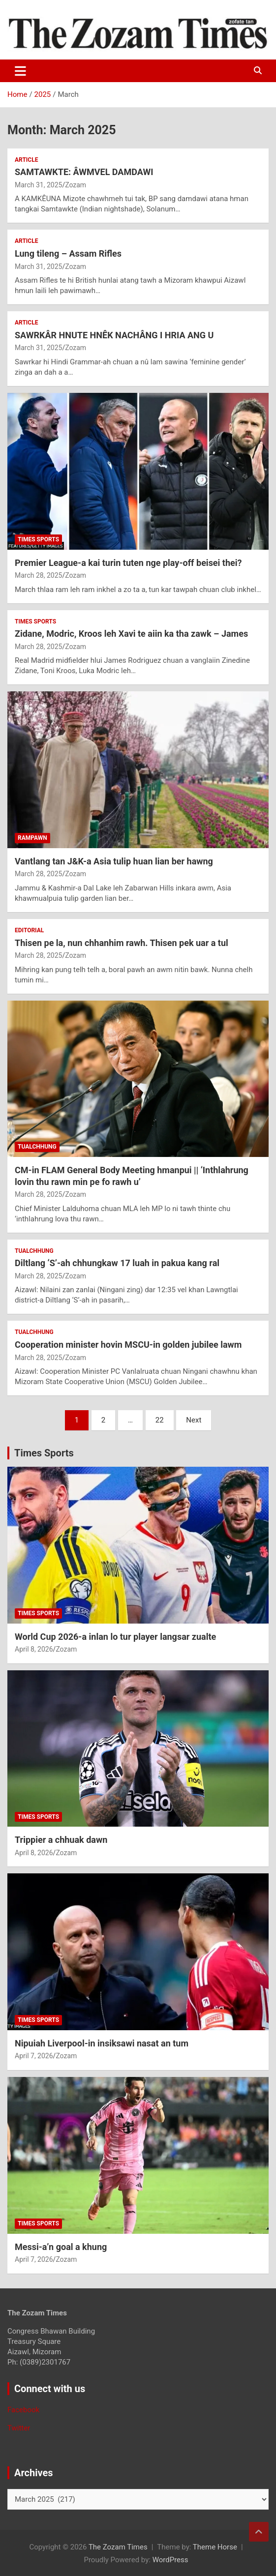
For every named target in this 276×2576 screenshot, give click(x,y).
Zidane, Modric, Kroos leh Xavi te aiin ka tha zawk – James (131, 633)
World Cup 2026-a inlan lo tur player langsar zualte (115, 1636)
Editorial (29, 930)
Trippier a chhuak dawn (61, 1840)
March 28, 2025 (38, 575)
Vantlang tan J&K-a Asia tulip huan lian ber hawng (114, 861)
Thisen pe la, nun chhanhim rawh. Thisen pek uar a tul (121, 943)
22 (159, 1420)
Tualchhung (37, 1146)
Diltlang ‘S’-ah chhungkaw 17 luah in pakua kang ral (117, 1263)
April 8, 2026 (34, 1649)
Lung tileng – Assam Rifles (68, 253)
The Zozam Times (118, 2547)
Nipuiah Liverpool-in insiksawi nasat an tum (101, 2043)
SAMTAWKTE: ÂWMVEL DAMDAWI (84, 172)
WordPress (170, 2559)
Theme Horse (215, 2547)
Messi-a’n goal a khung (61, 2247)
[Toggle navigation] (20, 70)
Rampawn (32, 837)
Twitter (18, 2428)
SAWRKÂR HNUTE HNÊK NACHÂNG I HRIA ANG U (114, 335)
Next (193, 1420)
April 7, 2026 (34, 2056)
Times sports (38, 539)
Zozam (75, 185)
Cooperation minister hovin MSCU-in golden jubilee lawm (128, 1344)
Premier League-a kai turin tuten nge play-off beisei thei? (128, 563)
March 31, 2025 (38, 185)
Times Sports (44, 1453)
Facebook (23, 2409)
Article (26, 159)
